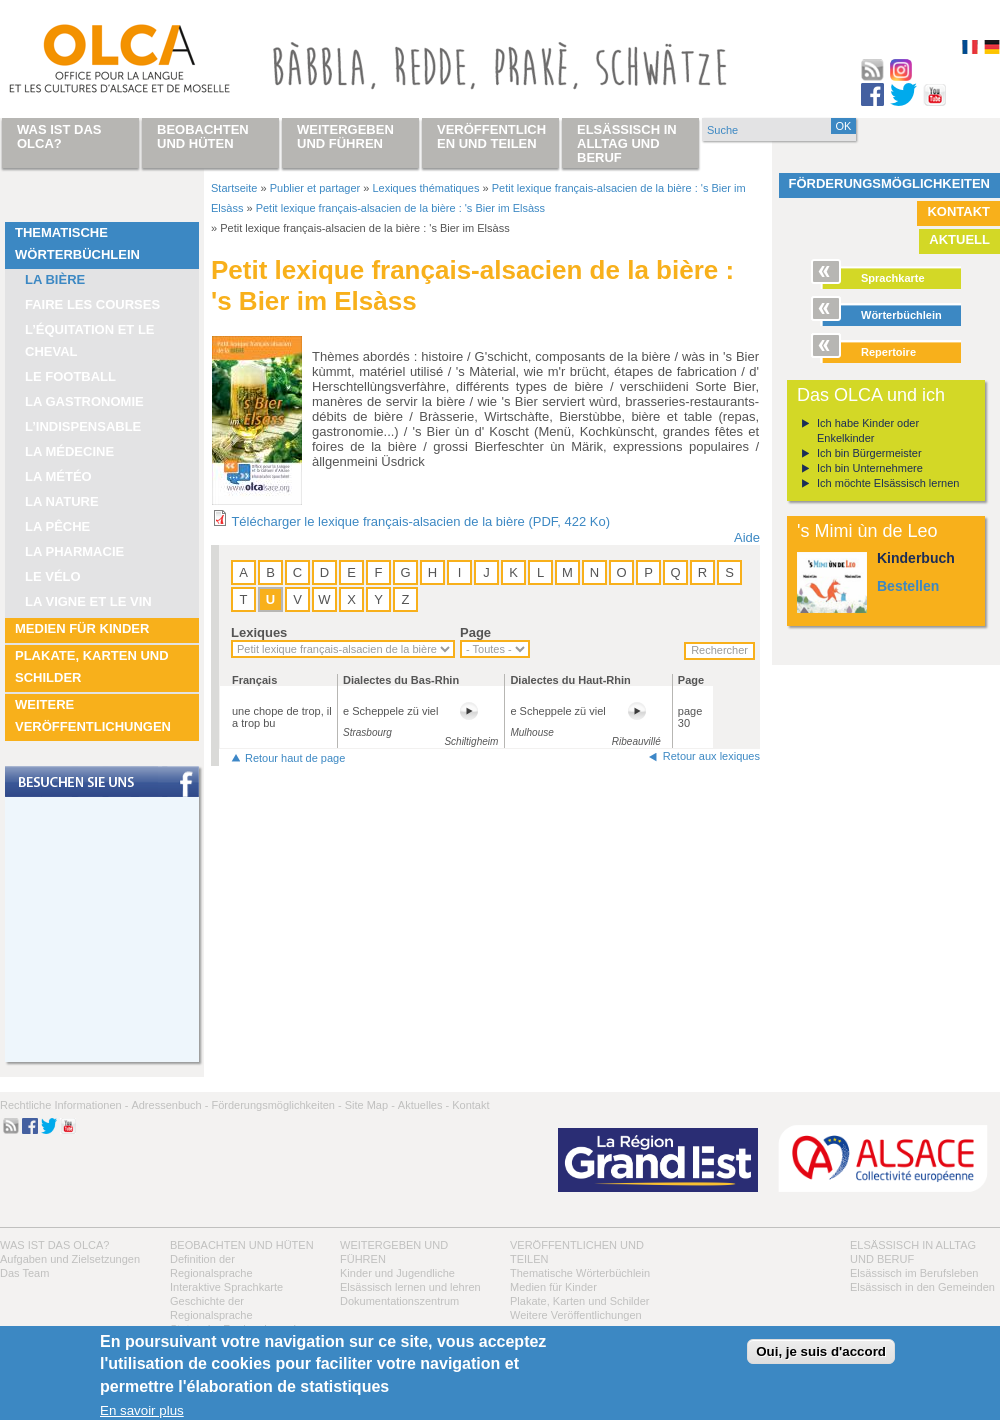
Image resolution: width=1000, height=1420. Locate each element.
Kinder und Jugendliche (397, 1273)
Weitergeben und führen (345, 136)
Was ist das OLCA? (54, 1245)
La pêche (57, 526)
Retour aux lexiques (711, 756)
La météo (58, 476)
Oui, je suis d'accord (821, 1351)
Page (475, 632)
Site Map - (370, 1105)
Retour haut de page (295, 758)
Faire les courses (92, 304)
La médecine (69, 451)
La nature (62, 501)
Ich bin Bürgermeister (869, 453)
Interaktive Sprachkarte (226, 1287)
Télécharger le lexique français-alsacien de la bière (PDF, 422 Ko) (420, 521)
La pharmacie (74, 551)
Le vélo (53, 576)
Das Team (24, 1273)
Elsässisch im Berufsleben (914, 1273)
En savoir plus (142, 1410)
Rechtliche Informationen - (64, 1105)
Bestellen (908, 586)
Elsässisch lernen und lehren (410, 1287)
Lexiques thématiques (425, 188)
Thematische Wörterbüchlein (77, 243)
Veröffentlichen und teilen (491, 136)
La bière (55, 279)
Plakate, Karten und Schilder (92, 666)
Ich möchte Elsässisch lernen (888, 483)
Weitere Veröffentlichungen (93, 715)
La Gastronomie (84, 401)
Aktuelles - (423, 1105)
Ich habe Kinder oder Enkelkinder (868, 430)
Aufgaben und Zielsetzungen (70, 1259)
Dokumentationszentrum (399, 1301)
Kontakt (958, 211)
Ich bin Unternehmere (870, 468)
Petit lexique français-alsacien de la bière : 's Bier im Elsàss (400, 208)
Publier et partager (315, 188)
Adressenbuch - (169, 1105)
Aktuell (959, 239)
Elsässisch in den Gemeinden (922, 1287)
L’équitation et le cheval (90, 340)
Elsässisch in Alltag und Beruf (627, 143)
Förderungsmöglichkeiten (890, 183)
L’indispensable (83, 426)
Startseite (234, 188)
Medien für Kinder (82, 628)
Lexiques (259, 632)
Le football (70, 376)
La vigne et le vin (88, 601)
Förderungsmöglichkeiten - (276, 1105)
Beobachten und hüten (242, 1245)
